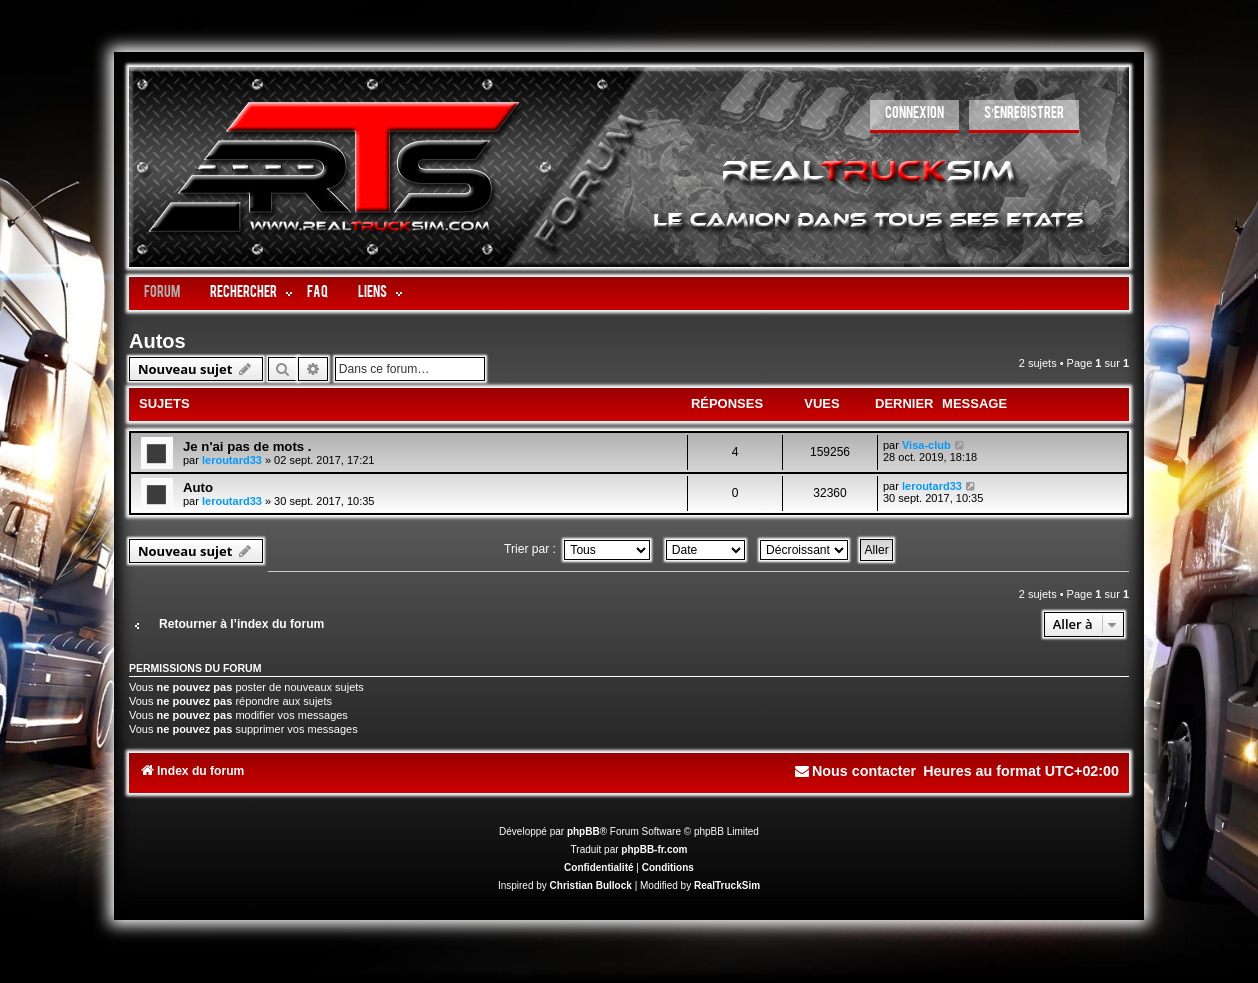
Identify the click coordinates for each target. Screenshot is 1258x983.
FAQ (317, 293)
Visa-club (926, 445)
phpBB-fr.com (654, 849)
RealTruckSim (727, 885)
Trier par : (577, 549)
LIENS (372, 293)
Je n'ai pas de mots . (247, 446)
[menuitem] (914, 116)
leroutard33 (232, 460)
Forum (162, 293)
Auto (198, 487)
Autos (157, 341)
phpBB (583, 831)
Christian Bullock (591, 885)
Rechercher (243, 293)
